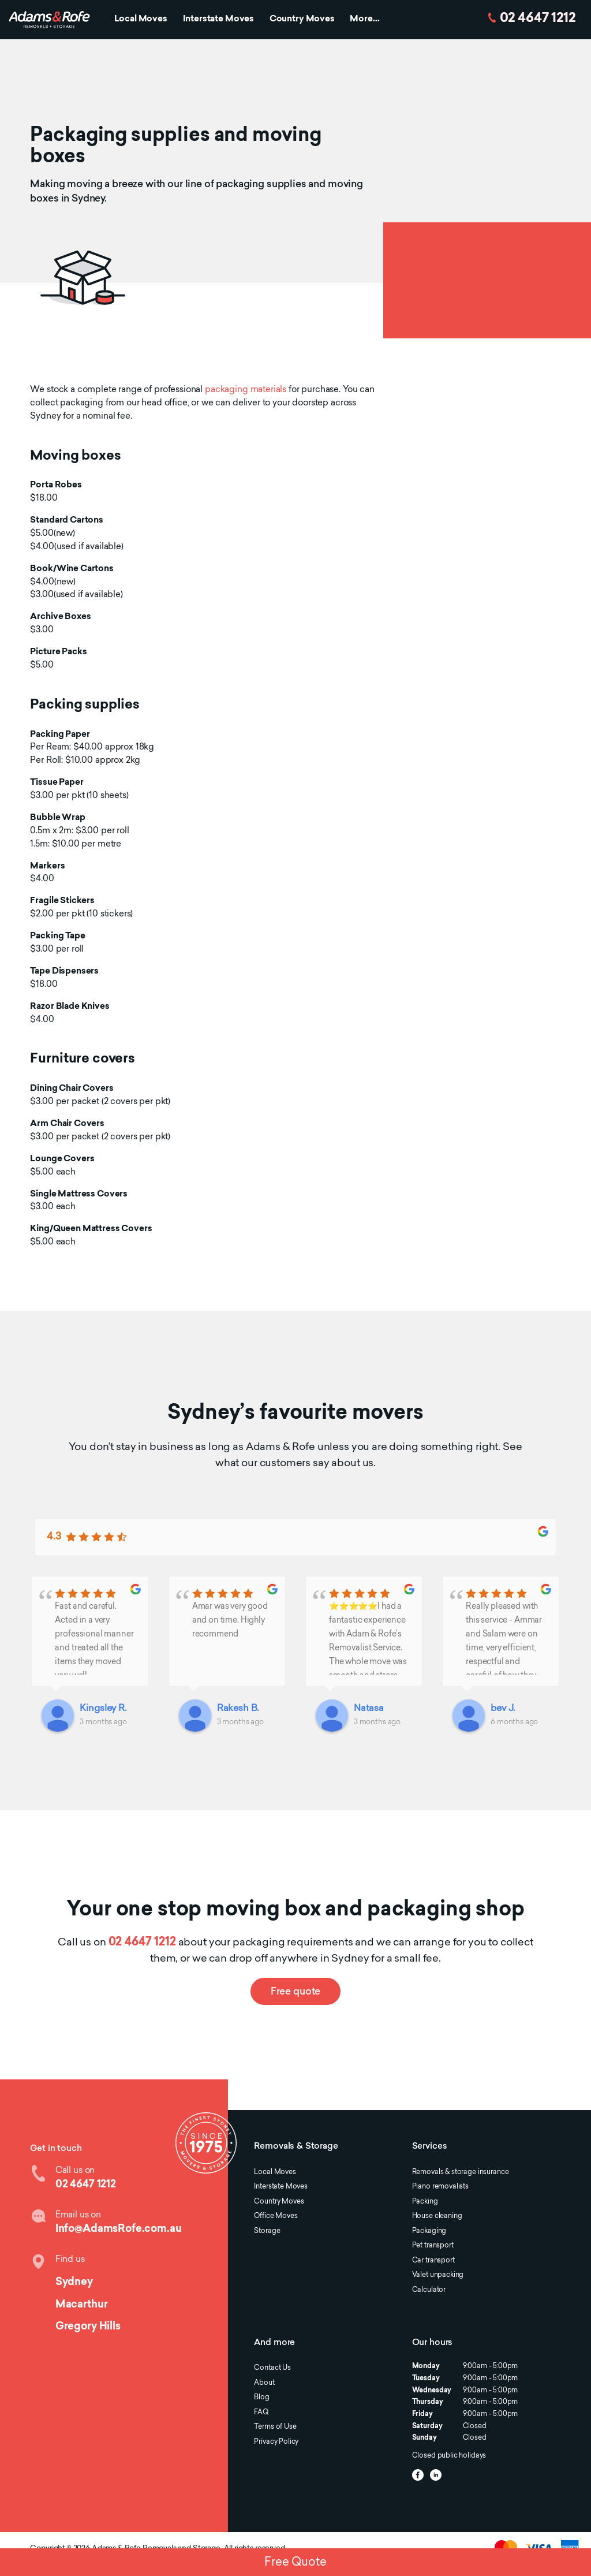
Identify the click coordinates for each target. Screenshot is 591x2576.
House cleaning (437, 2226)
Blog (261, 2407)
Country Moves (302, 19)
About (264, 2393)
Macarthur (81, 2315)
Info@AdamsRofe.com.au (118, 2239)
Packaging (429, 2241)
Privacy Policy (276, 2452)
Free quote (295, 1998)
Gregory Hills (88, 2337)
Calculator (429, 2300)
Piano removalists (440, 2197)
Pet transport (433, 2256)
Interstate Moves (219, 19)
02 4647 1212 (537, 18)
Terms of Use (275, 2438)
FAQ (261, 2423)
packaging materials (245, 390)
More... (364, 19)
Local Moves (140, 19)
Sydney (74, 2292)
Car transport (433, 2271)
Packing (425, 2212)
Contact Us (272, 2378)
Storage (267, 2241)
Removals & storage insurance (460, 2182)
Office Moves (275, 2226)
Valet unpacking (438, 2285)
